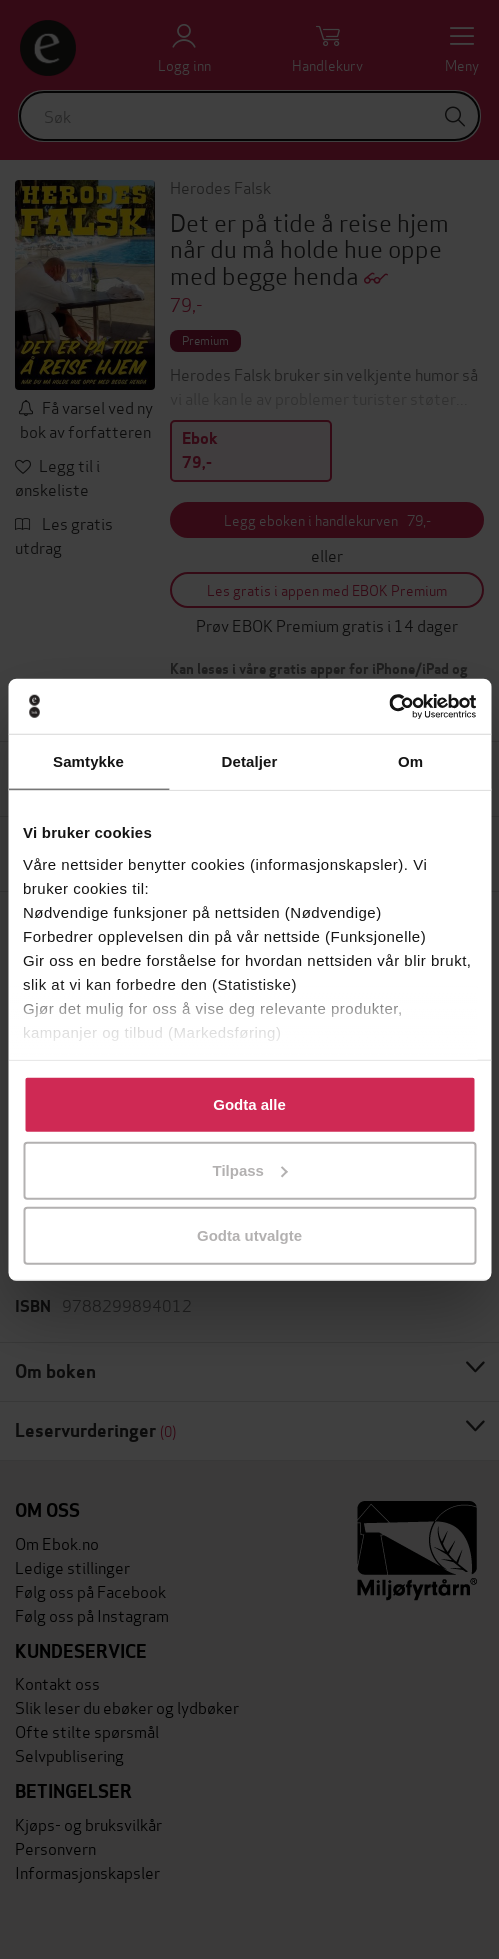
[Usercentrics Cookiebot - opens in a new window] (388, 706)
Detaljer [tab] (250, 761)
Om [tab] (410, 761)
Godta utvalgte (249, 1235)
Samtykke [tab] (88, 761)
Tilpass (250, 1169)
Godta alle (249, 1104)
